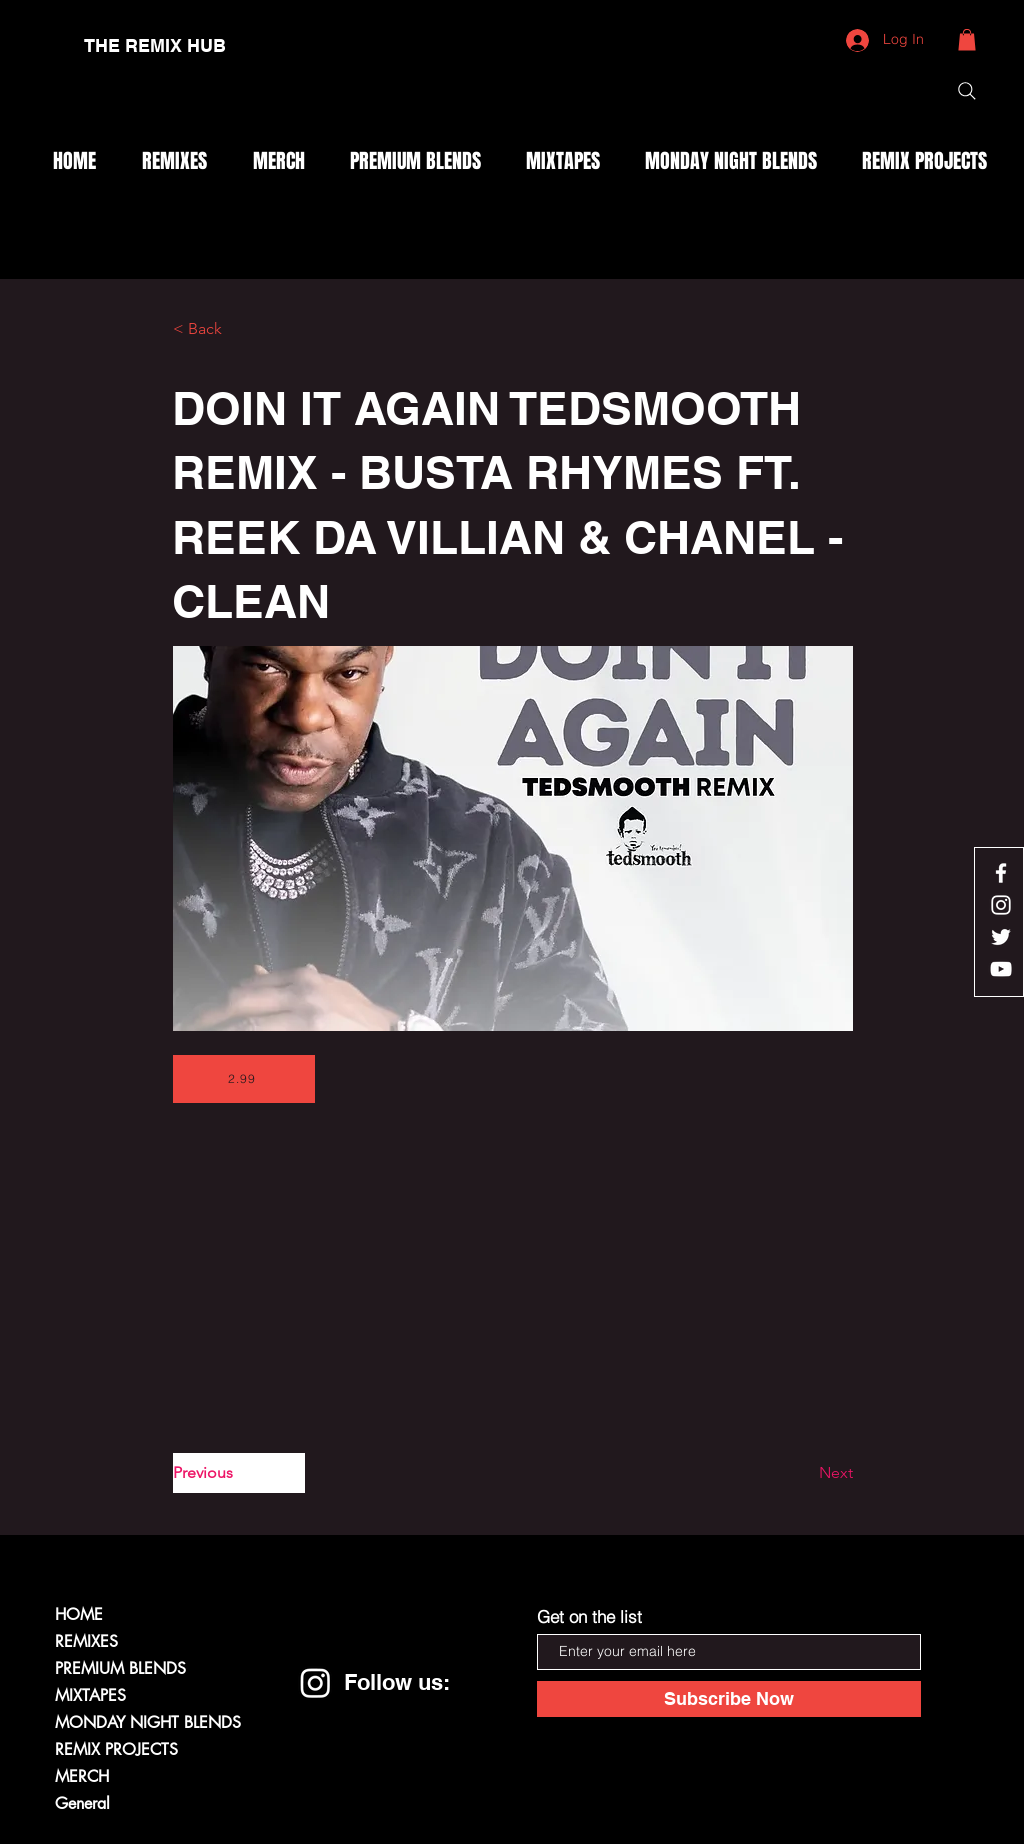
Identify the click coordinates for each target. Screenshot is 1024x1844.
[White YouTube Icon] (1001, 969)
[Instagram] (315, 1682)
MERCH (82, 1776)
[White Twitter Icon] (1001, 937)
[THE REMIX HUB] (155, 46)
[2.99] (244, 1079)
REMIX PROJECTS (116, 1749)
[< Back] (239, 329)
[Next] (803, 1473)
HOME (79, 1614)
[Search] (967, 91)
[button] (967, 40)
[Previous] (239, 1473)
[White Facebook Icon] (1001, 873)
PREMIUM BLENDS (120, 1668)
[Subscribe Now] (729, 1699)
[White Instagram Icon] (1001, 905)
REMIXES (86, 1641)
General (82, 1803)
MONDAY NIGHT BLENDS (148, 1722)
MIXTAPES (90, 1695)
